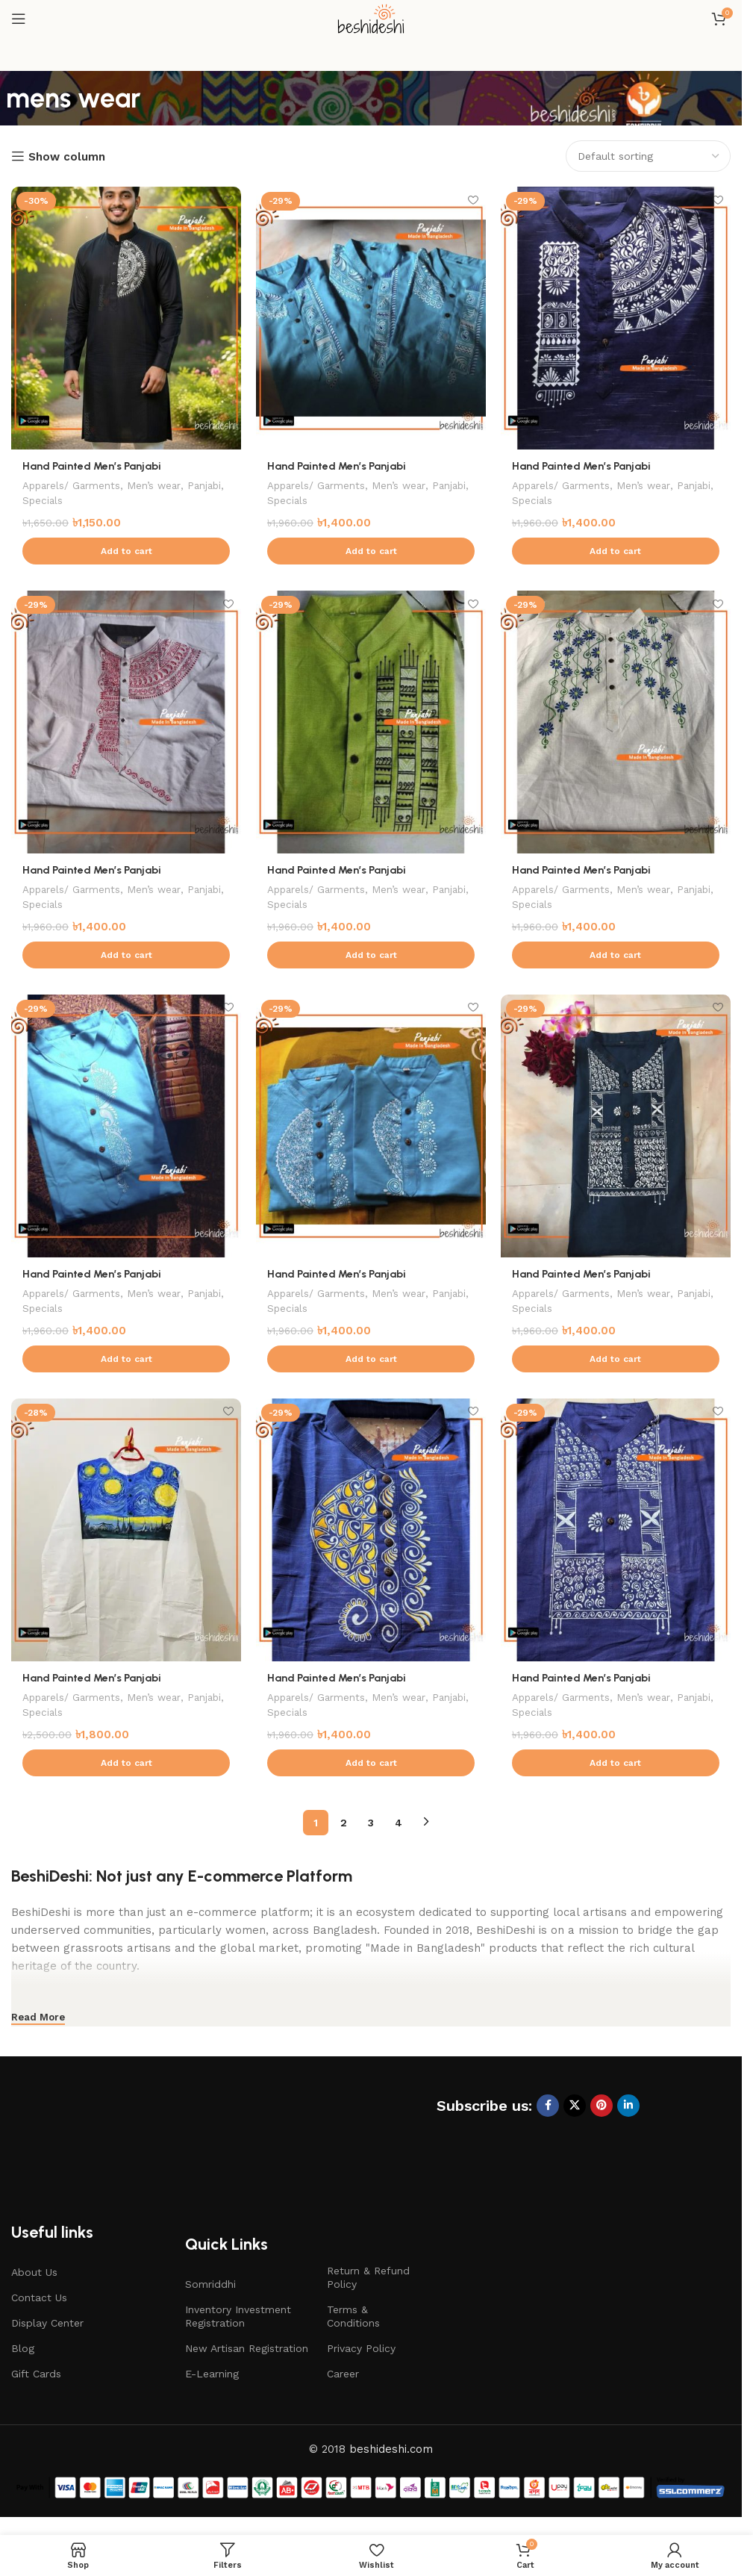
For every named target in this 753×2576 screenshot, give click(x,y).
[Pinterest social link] (601, 2105)
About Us (34, 2272)
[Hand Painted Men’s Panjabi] (126, 318)
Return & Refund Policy (368, 2277)
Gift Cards (36, 2374)
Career (343, 2374)
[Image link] (130, 2142)
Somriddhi (210, 2284)
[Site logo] (370, 18)
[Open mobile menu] (19, 19)
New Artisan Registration (246, 2349)
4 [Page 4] (398, 1823)
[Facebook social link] (548, 2105)
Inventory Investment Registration (238, 2316)
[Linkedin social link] (628, 2105)
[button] (126, 551)
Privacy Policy (361, 2349)
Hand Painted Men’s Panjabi (93, 466)
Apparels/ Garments (73, 485)
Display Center (47, 2324)
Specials (86, 500)
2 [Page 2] (343, 1823)
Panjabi (40, 500)
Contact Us (39, 2297)
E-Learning (212, 2374)
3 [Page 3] (371, 1823)
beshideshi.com (391, 2449)
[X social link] (574, 2105)
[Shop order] (648, 156)
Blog (22, 2349)
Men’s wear (159, 485)
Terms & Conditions (353, 2316)
